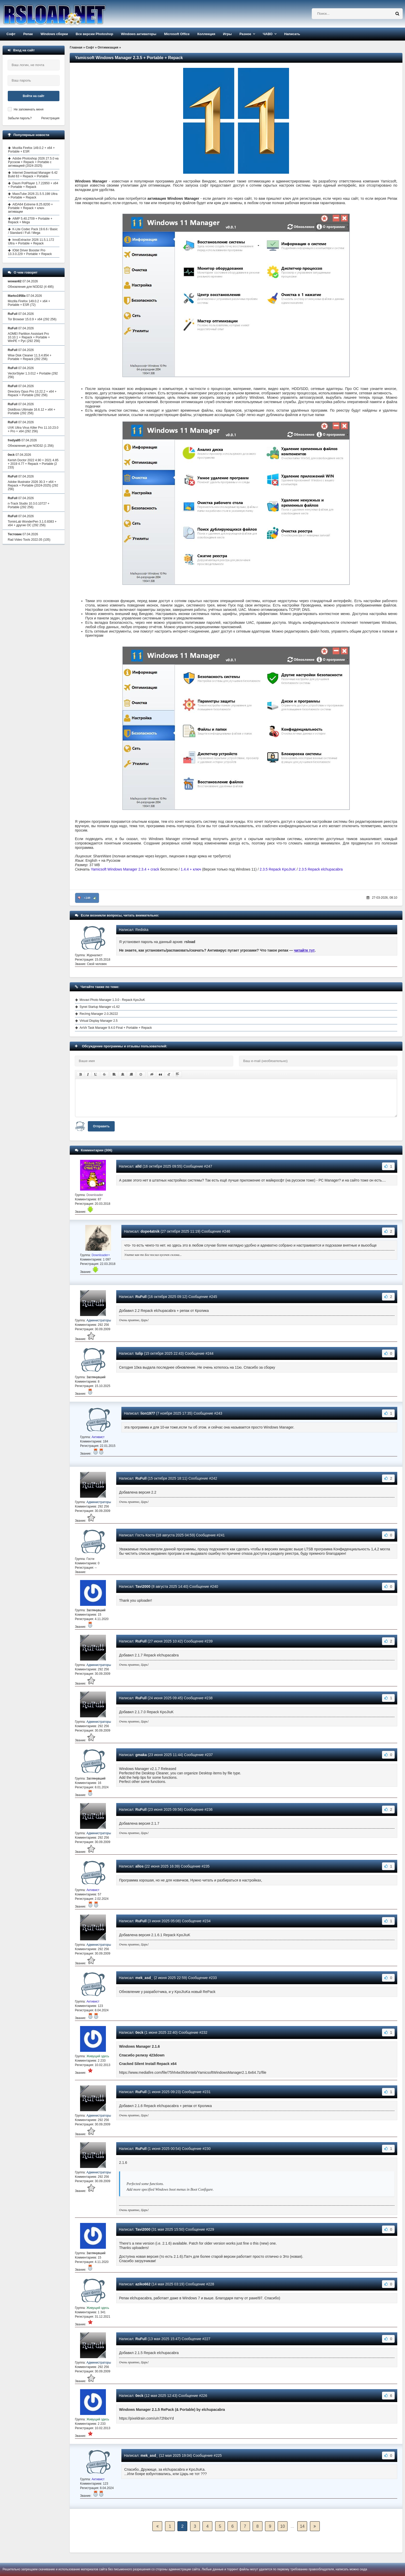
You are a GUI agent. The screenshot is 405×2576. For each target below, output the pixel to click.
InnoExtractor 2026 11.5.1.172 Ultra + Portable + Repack (31, 241)
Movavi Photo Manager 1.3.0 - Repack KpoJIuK (112, 1000)
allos (139, 1866)
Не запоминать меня (28, 109)
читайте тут (304, 950)
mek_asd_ (144, 1978)
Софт (10, 34)
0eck (139, 2032)
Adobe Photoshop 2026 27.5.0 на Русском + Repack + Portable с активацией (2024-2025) (33, 162)
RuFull (141, 1297)
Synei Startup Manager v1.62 (100, 1007)
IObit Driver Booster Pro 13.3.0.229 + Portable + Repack (30, 252)
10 (282, 2526)
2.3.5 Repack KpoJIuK (277, 869)
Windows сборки (54, 34)
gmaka (141, 1755)
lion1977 (148, 1413)
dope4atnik (150, 1231)
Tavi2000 (142, 1586)
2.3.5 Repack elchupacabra (320, 869)
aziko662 (142, 2284)
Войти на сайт (33, 96)
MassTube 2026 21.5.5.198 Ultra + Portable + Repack (32, 195)
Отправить (101, 1126)
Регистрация (50, 118)
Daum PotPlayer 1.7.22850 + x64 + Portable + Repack (33, 185)
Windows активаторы (138, 34)
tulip (139, 1353)
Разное (245, 34)
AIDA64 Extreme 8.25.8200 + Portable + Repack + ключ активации (30, 208)
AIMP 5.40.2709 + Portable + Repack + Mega (30, 220)
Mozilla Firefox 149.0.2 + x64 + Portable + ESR (31, 149)
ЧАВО (267, 34)
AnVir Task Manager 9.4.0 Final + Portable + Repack (116, 1028)
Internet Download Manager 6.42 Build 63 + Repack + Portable (33, 174)
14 (302, 2526)
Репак (28, 34)
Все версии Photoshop (94, 34)
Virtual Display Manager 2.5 (99, 1021)
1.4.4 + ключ (191, 869)
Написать (292, 34)
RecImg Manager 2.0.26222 (99, 1014)
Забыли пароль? (20, 118)
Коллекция (206, 34)
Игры (227, 34)
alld (138, 1166)
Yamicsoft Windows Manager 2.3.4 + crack (125, 869)
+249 (87, 897)
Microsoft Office (177, 34)
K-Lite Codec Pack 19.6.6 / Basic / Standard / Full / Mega (33, 231)
